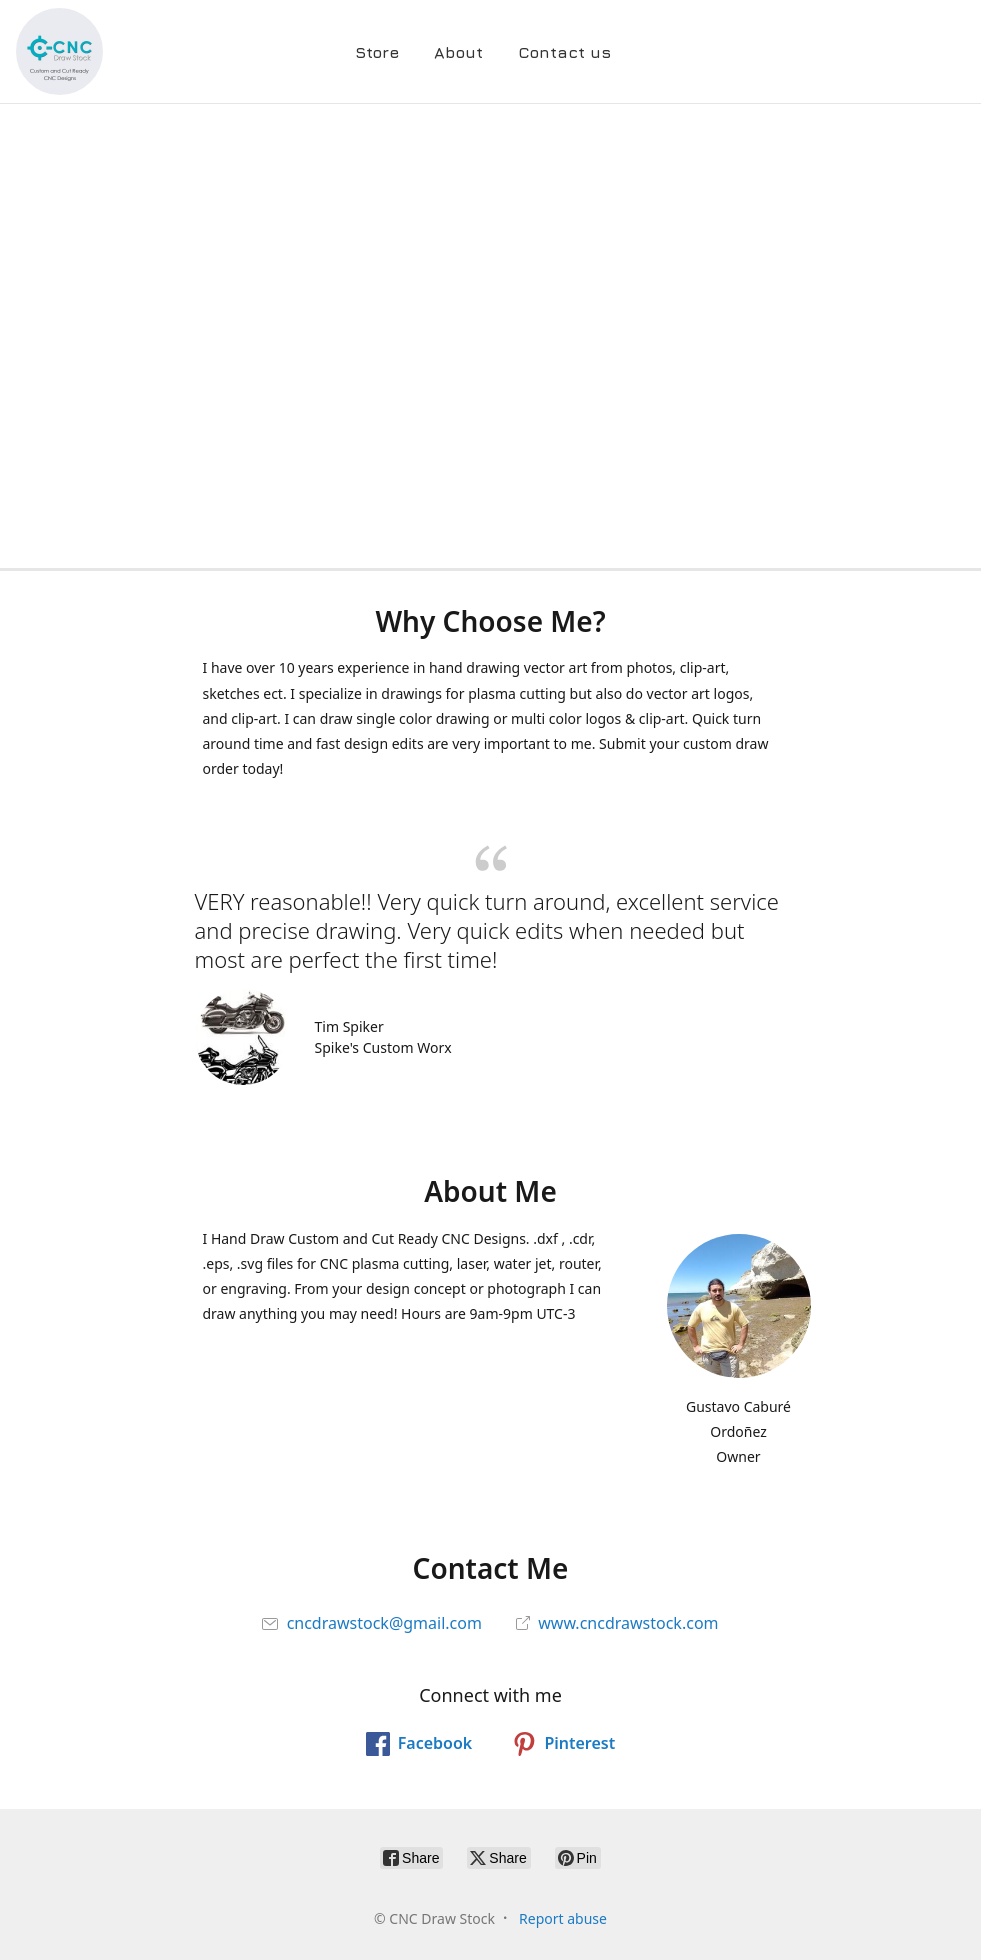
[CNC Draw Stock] (59, 51)
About (458, 52)
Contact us (564, 52)
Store (377, 52)
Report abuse (563, 1918)
